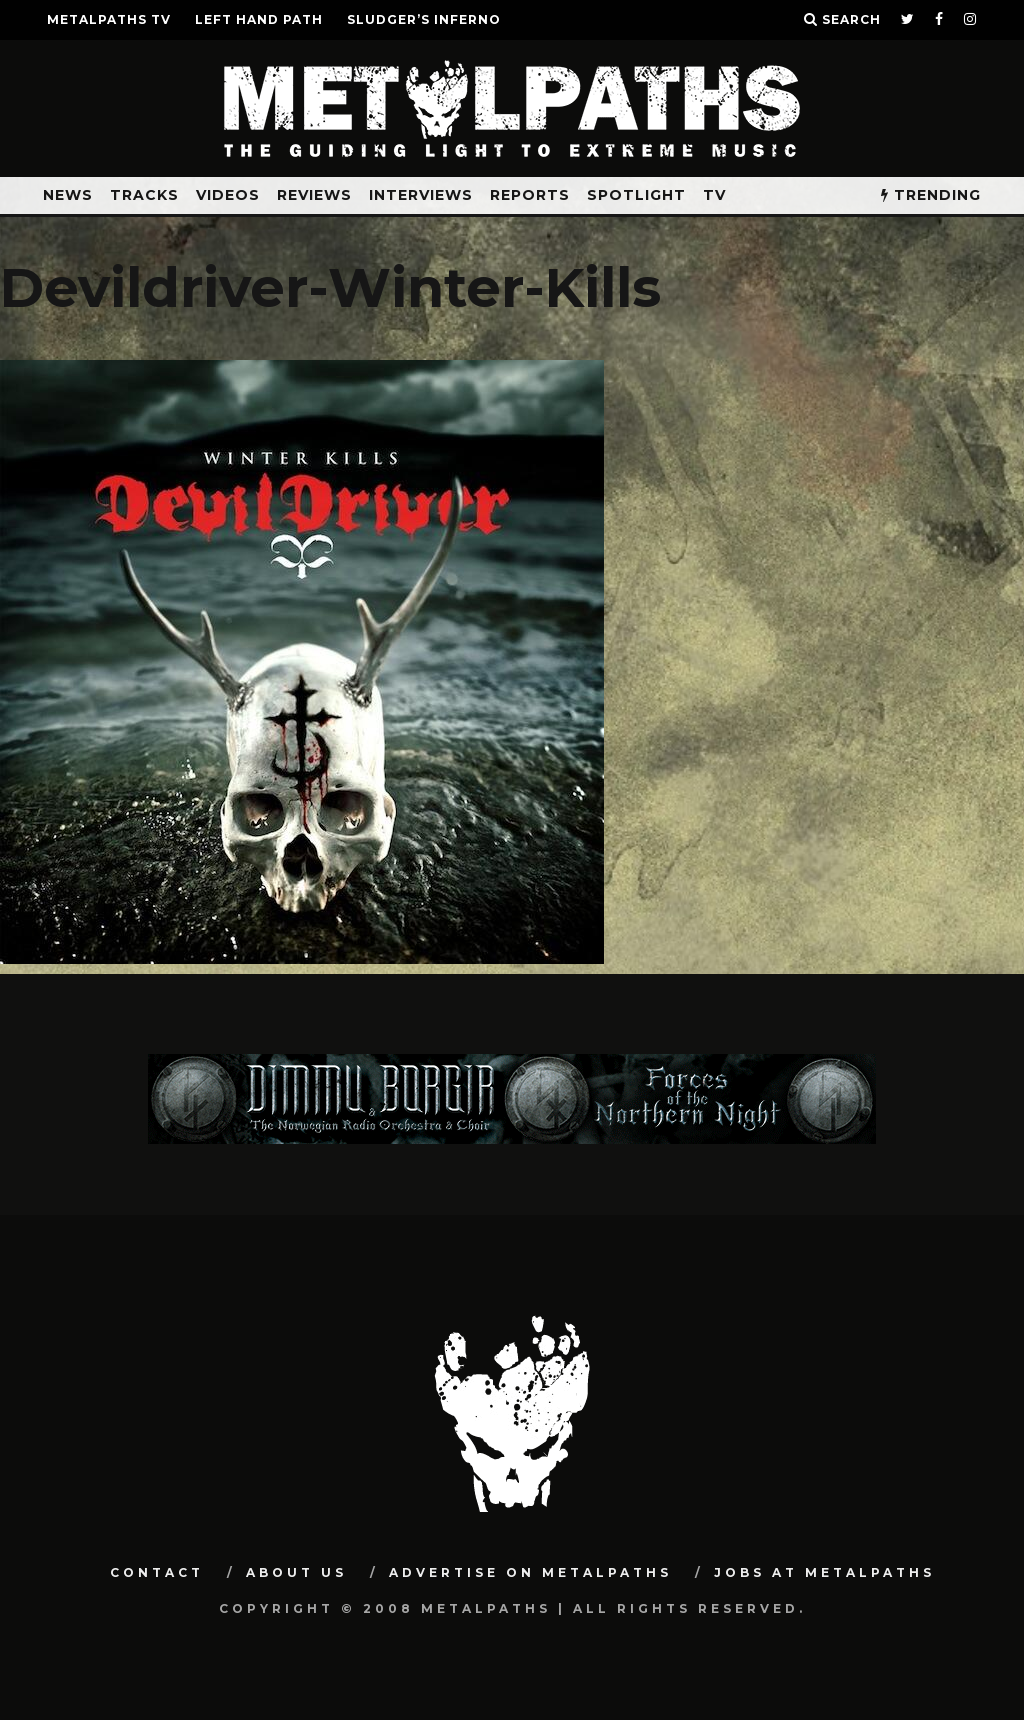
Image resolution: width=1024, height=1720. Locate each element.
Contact (157, 1572)
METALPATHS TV (109, 19)
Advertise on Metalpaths (530, 1572)
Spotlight (636, 195)
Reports (530, 195)
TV (714, 195)
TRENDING (931, 195)
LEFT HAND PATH (259, 19)
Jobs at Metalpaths (824, 1572)
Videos (228, 195)
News (68, 195)
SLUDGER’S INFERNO (424, 19)
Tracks (144, 195)
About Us (296, 1572)
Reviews (314, 195)
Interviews (421, 195)
